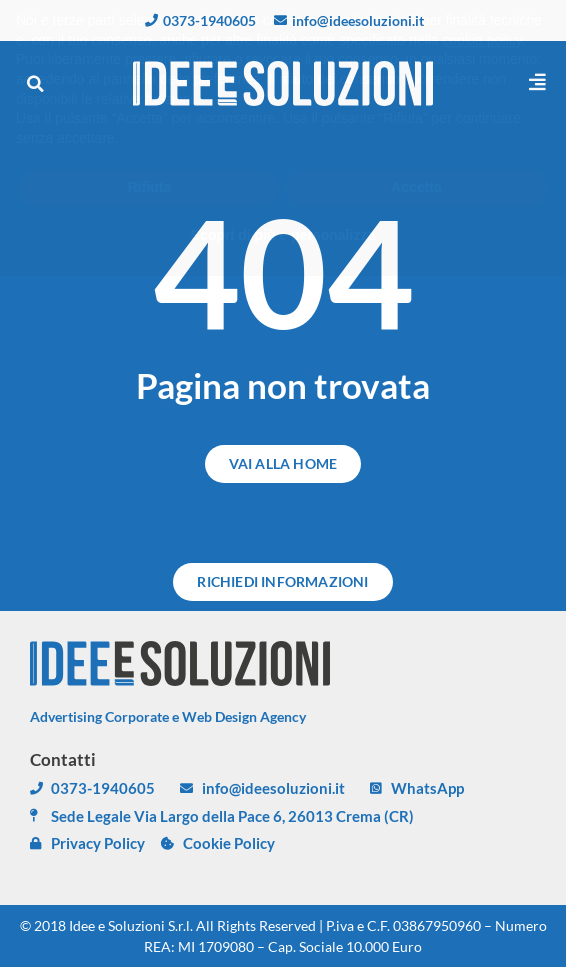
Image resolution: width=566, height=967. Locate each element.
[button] (35, 84)
